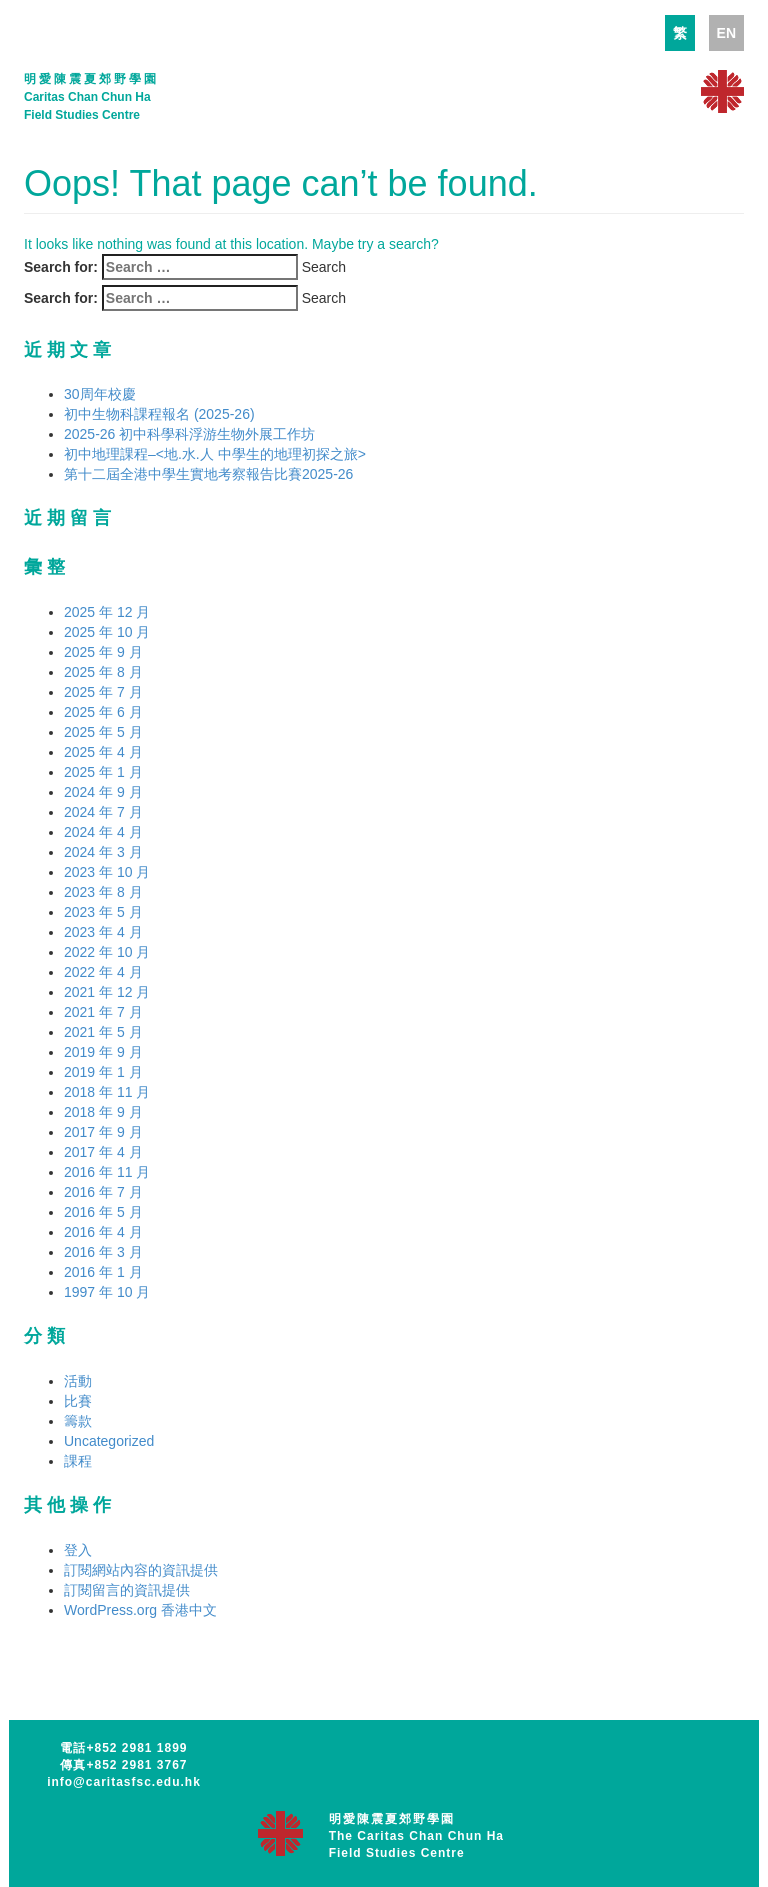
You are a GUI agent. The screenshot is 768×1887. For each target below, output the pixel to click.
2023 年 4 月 (103, 932)
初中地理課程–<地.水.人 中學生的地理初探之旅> (215, 454)
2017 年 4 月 (103, 1152)
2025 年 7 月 (103, 692)
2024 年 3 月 (103, 852)
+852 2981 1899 (136, 1748)
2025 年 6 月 (103, 712)
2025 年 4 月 (103, 752)
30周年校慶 (100, 394)
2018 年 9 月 (103, 1112)
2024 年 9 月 (103, 792)
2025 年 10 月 (107, 632)
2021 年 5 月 (103, 1032)
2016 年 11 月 (107, 1172)
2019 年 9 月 (103, 1052)
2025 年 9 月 (103, 652)
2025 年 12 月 (107, 612)
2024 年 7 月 (103, 812)
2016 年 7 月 (103, 1192)
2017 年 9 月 (103, 1132)
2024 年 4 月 (103, 832)
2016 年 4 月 (103, 1232)
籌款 (78, 1421)
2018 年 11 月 (107, 1092)
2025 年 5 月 (103, 732)
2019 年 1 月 (103, 1072)
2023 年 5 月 (103, 912)
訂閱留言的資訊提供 (127, 1590)
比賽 (78, 1401)
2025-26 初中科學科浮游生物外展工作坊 (189, 434)
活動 (78, 1381)
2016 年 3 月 (103, 1252)
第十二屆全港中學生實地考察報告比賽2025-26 (208, 474)
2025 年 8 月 (103, 672)
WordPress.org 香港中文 (140, 1610)
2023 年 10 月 (107, 872)
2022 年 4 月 (103, 972)
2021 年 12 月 (107, 992)
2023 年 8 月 (103, 892)
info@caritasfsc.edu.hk (124, 1782)
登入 (78, 1550)
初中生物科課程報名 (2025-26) (159, 414)
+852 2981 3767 (136, 1765)
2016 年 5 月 (103, 1212)
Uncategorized (109, 1441)
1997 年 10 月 (107, 1292)
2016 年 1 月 (103, 1272)
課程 (78, 1461)
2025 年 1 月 (103, 772)
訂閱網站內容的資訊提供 (141, 1570)
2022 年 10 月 (107, 952)
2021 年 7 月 (103, 1012)
